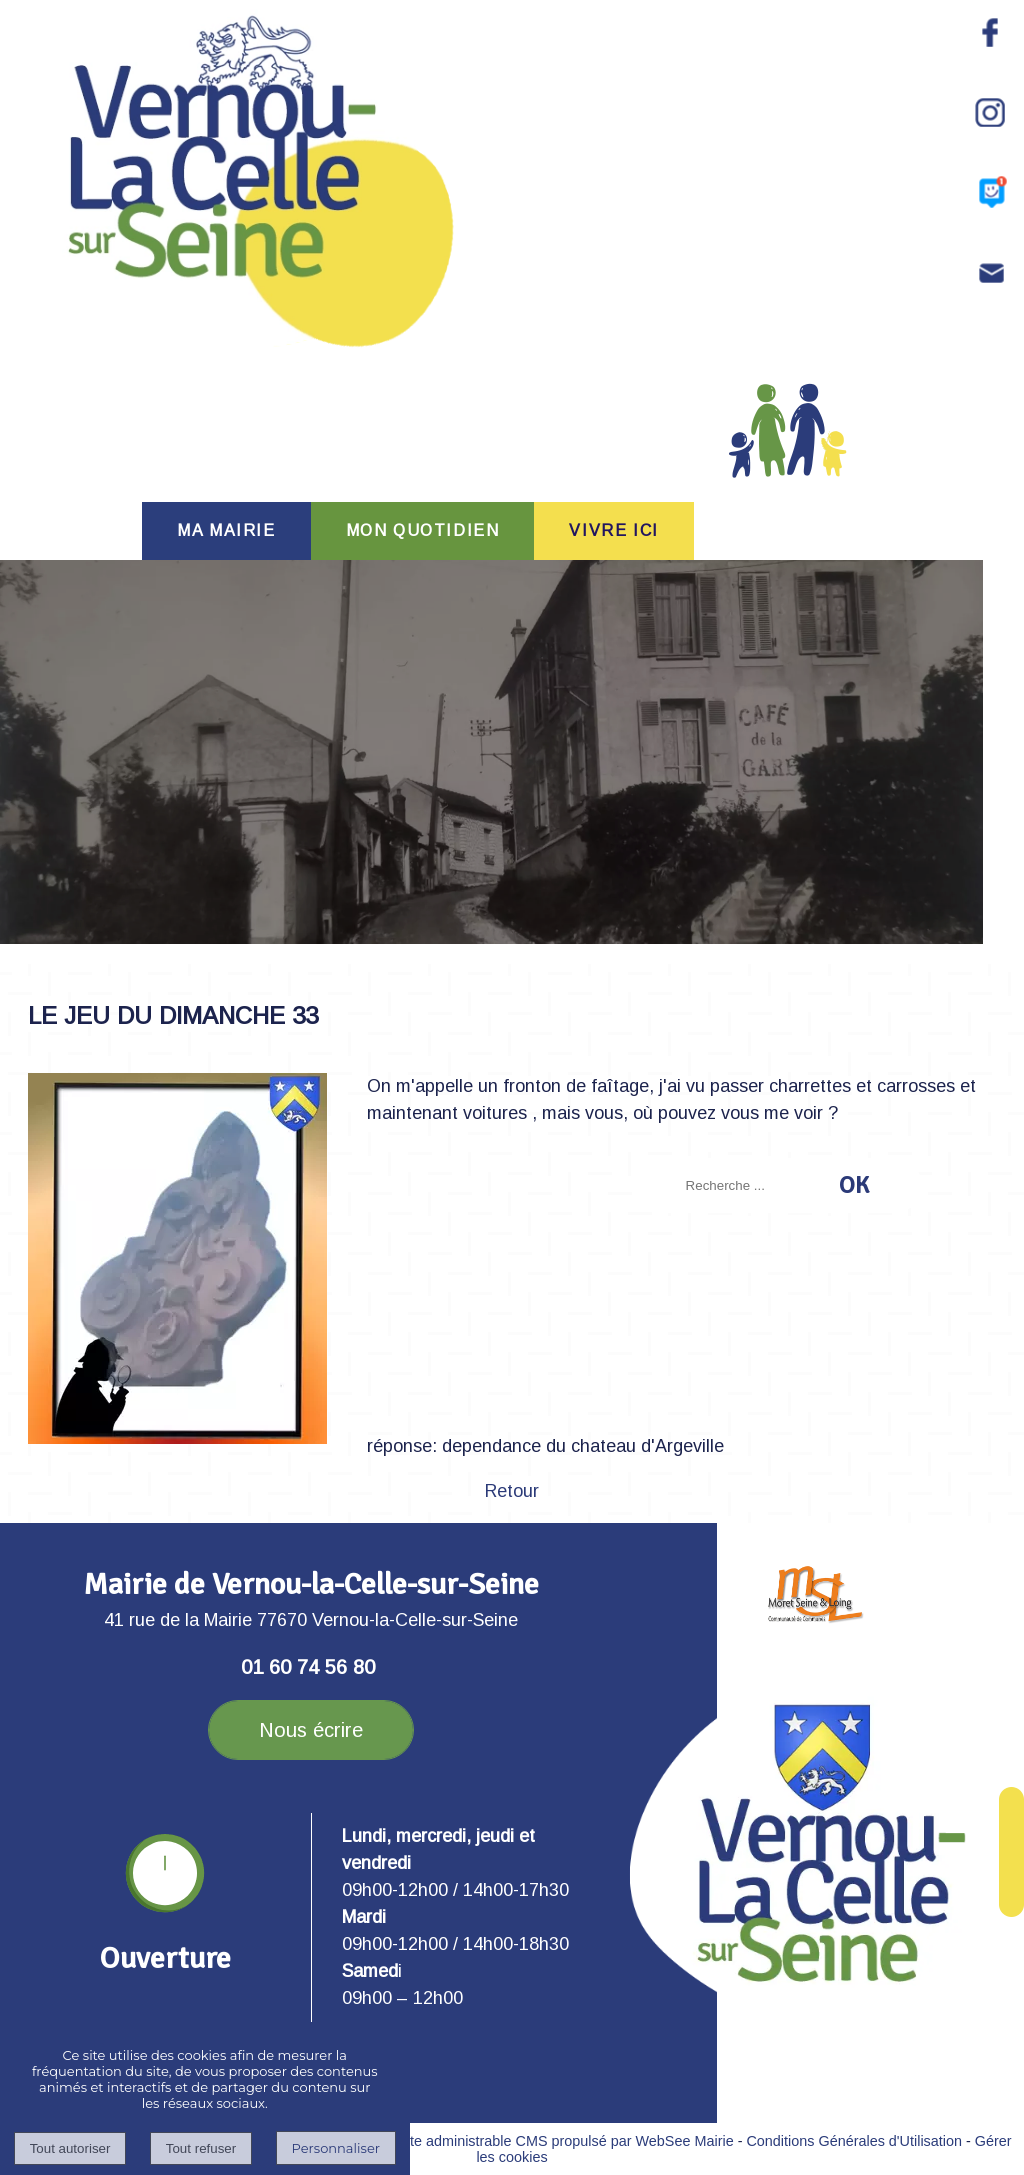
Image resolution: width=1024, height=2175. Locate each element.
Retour (512, 1491)
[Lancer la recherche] (854, 1185)
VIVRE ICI (613, 530)
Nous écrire (311, 1730)
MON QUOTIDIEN (423, 530)
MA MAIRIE (226, 530)
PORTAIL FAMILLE (788, 448)
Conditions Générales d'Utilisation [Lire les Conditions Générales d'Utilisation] (854, 2141)
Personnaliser (336, 2148)
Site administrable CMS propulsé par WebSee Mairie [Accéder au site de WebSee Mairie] (565, 2141)
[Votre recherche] (756, 1185)
